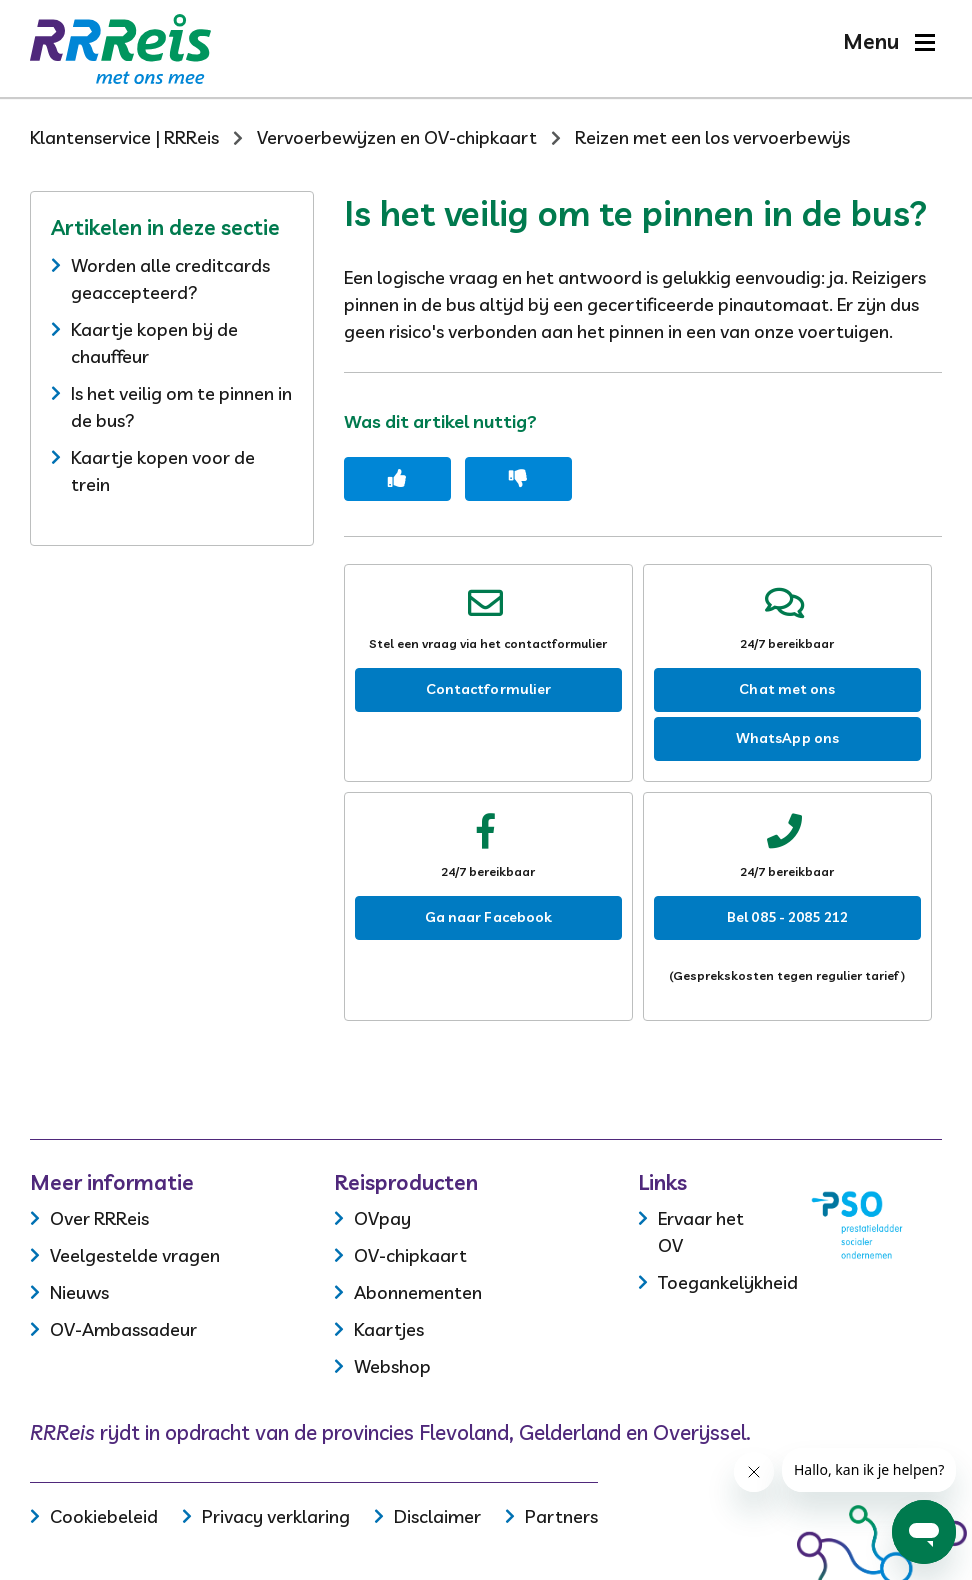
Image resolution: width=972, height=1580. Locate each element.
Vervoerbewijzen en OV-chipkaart (397, 137)
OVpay (382, 1218)
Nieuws (79, 1292)
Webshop (392, 1366)
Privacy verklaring (276, 1516)
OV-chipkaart (410, 1255)
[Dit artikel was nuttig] (397, 479)
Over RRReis (99, 1218)
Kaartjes (389, 1329)
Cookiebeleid (104, 1516)
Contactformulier (489, 689)
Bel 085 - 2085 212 (787, 917)
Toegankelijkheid (728, 1282)
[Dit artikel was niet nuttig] (518, 479)
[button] (889, 41)
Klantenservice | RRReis (124, 137)
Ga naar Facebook (489, 917)
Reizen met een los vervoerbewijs (712, 137)
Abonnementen (418, 1292)
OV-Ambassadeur (123, 1329)
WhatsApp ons (787, 738)
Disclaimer (437, 1516)
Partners (561, 1516)
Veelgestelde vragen (135, 1255)
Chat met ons (787, 689)
